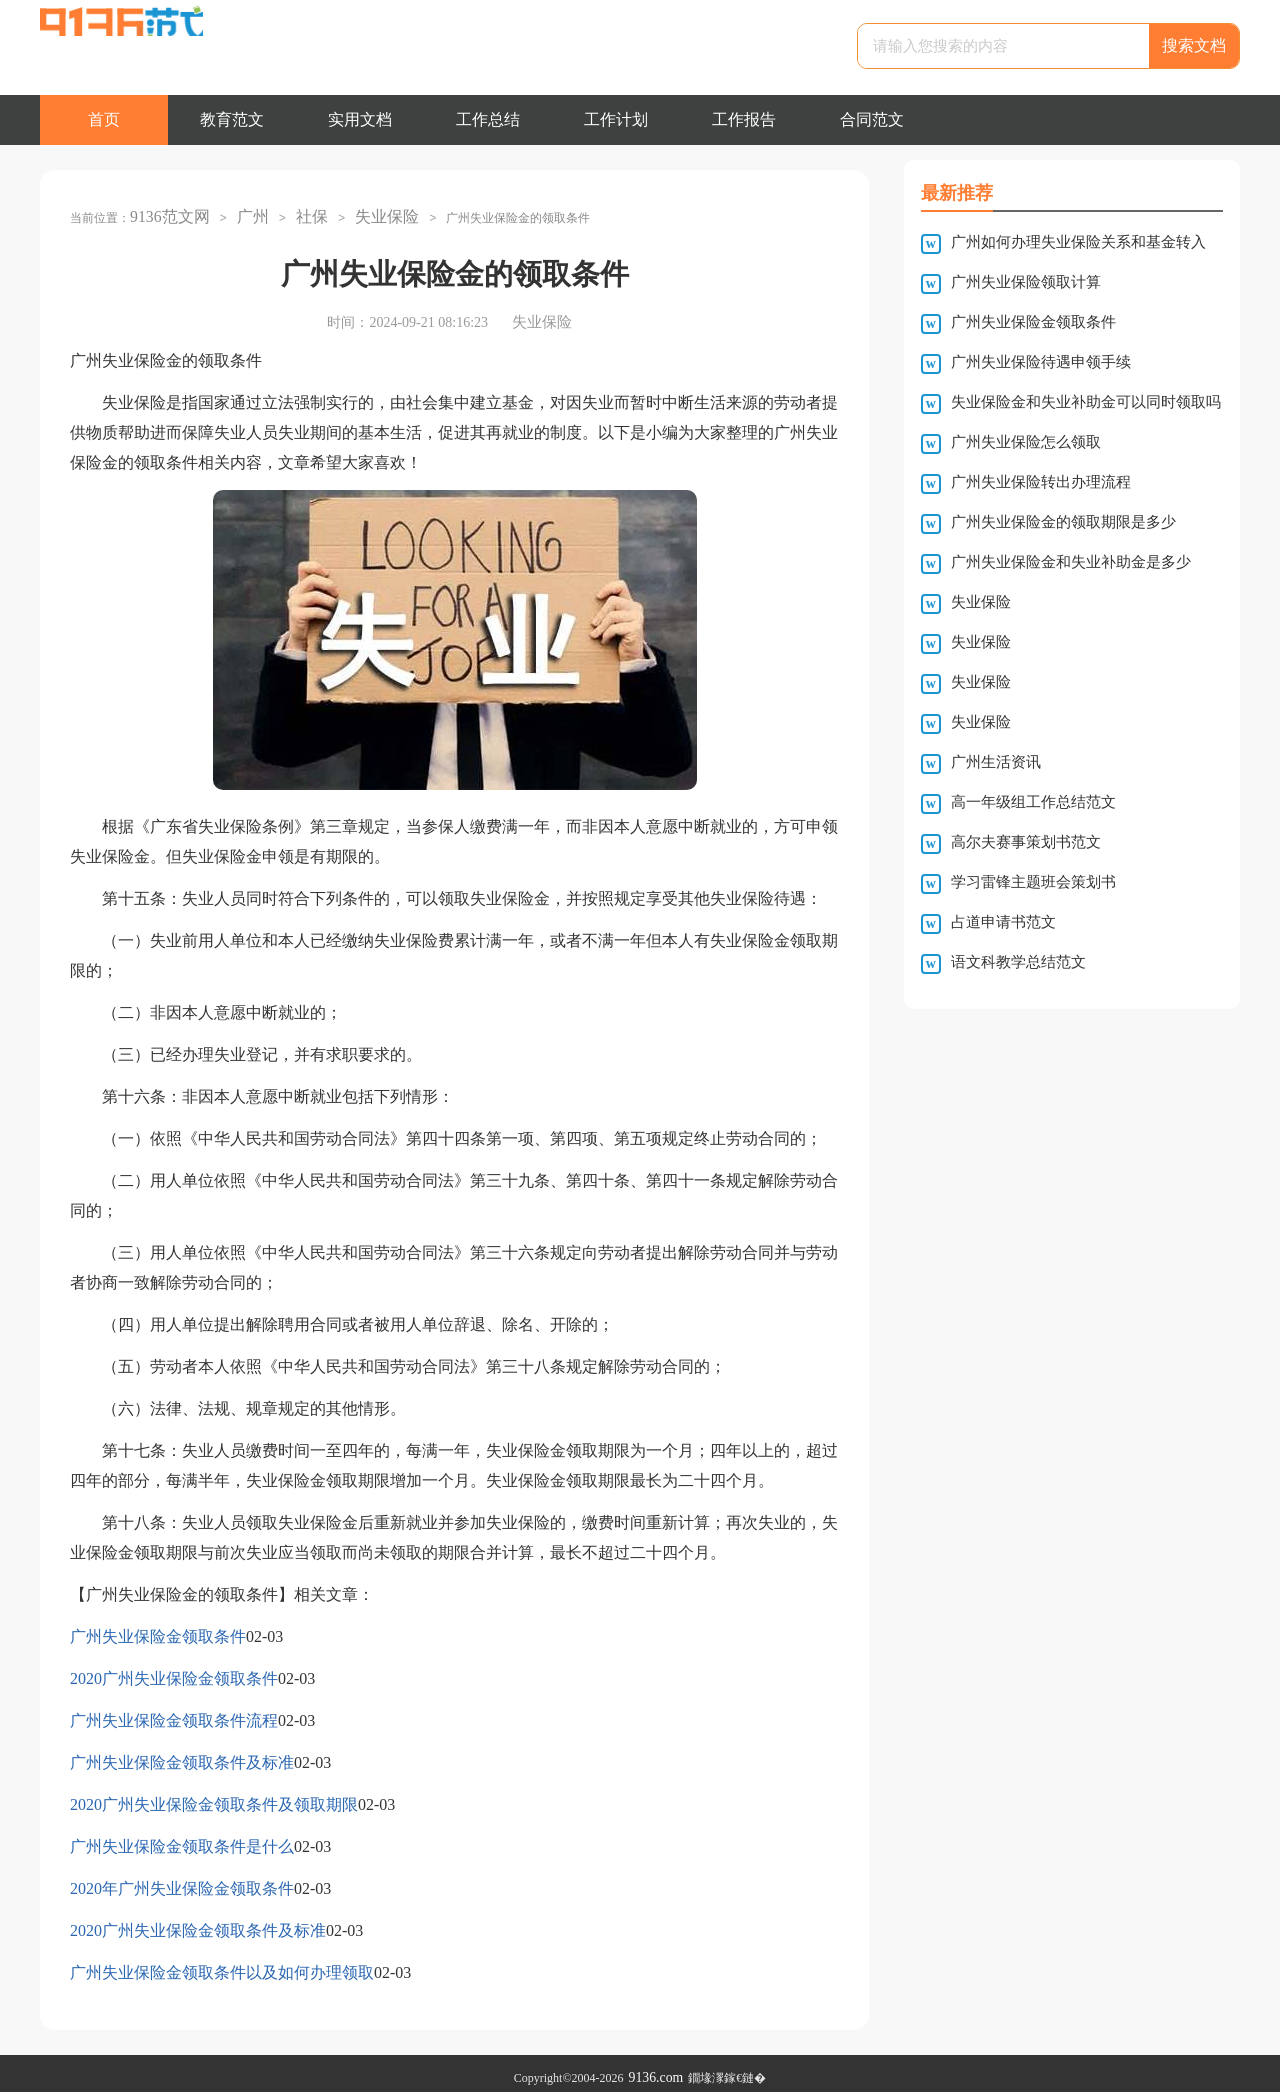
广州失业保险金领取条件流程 (174, 1711)
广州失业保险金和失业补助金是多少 (1071, 562)
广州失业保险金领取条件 (158, 1627)
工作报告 (744, 119)
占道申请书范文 (1003, 922)
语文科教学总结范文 (1018, 962)
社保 (296, 212)
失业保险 (366, 212)
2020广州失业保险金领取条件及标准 (198, 1921)
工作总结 (488, 119)
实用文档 (360, 119)
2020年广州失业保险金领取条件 (182, 1879)
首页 (104, 119)
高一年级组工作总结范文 (1033, 802)
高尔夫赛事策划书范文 (1026, 842)
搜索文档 (1194, 45)
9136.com (656, 2069)
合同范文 (872, 119)
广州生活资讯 (996, 762)
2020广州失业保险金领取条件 (174, 1669)
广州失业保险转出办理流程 (1041, 482)
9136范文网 (165, 212)
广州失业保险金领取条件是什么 (182, 1837)
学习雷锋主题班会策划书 (1033, 882)
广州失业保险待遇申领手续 (1041, 362)
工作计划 (616, 119)
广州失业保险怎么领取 (1026, 442)
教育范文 (232, 119)
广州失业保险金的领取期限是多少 (1063, 522)
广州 (241, 212)
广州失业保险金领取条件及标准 (182, 1753)
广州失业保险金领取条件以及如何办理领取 (222, 1963)
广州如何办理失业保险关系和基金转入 (1078, 242)
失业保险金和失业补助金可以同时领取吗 (1086, 402)
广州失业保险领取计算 (1026, 282)
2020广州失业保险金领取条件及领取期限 (214, 1795)
